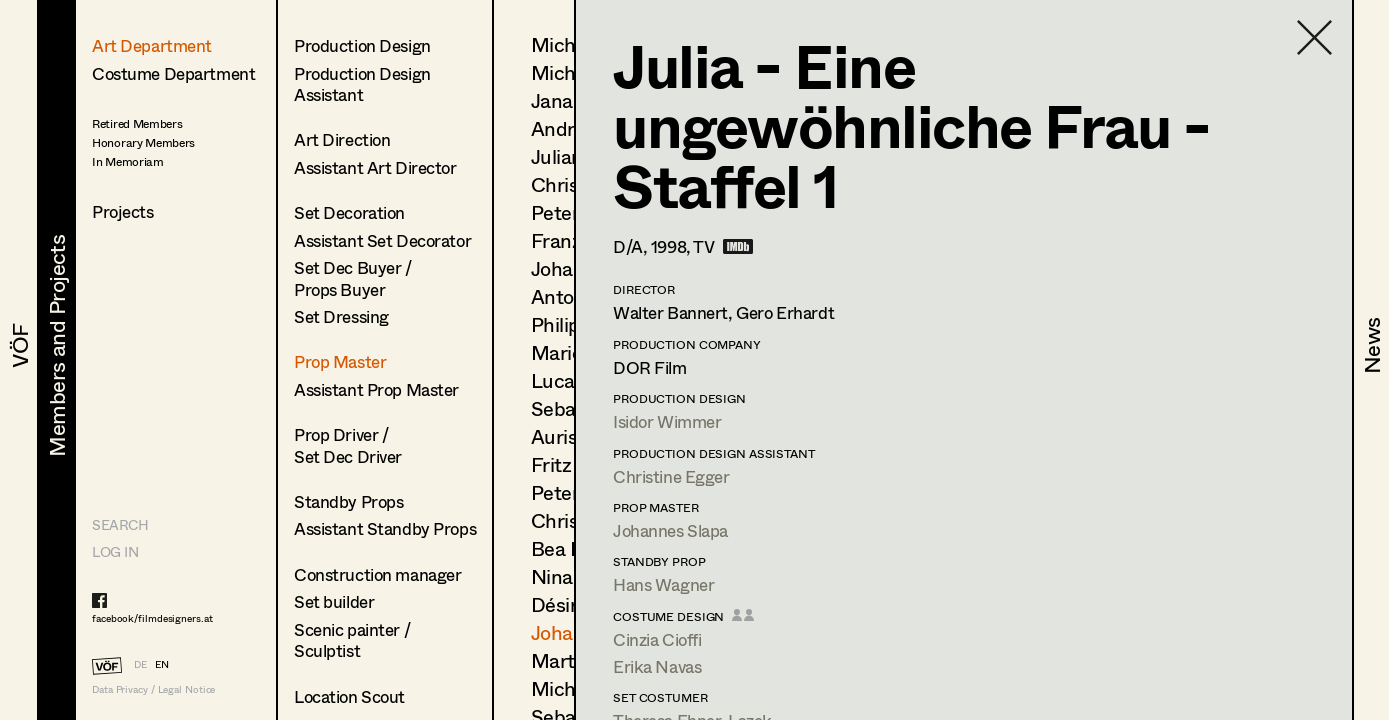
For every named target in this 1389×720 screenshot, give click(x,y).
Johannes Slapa (670, 530)
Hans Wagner (663, 584)
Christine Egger (671, 476)
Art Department (152, 45)
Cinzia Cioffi (657, 639)
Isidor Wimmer (667, 421)
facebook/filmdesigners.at (152, 618)
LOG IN (115, 551)
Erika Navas (657, 666)
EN (162, 664)
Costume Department (173, 73)
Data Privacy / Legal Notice (153, 689)
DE (140, 664)
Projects (123, 211)
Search (120, 524)
